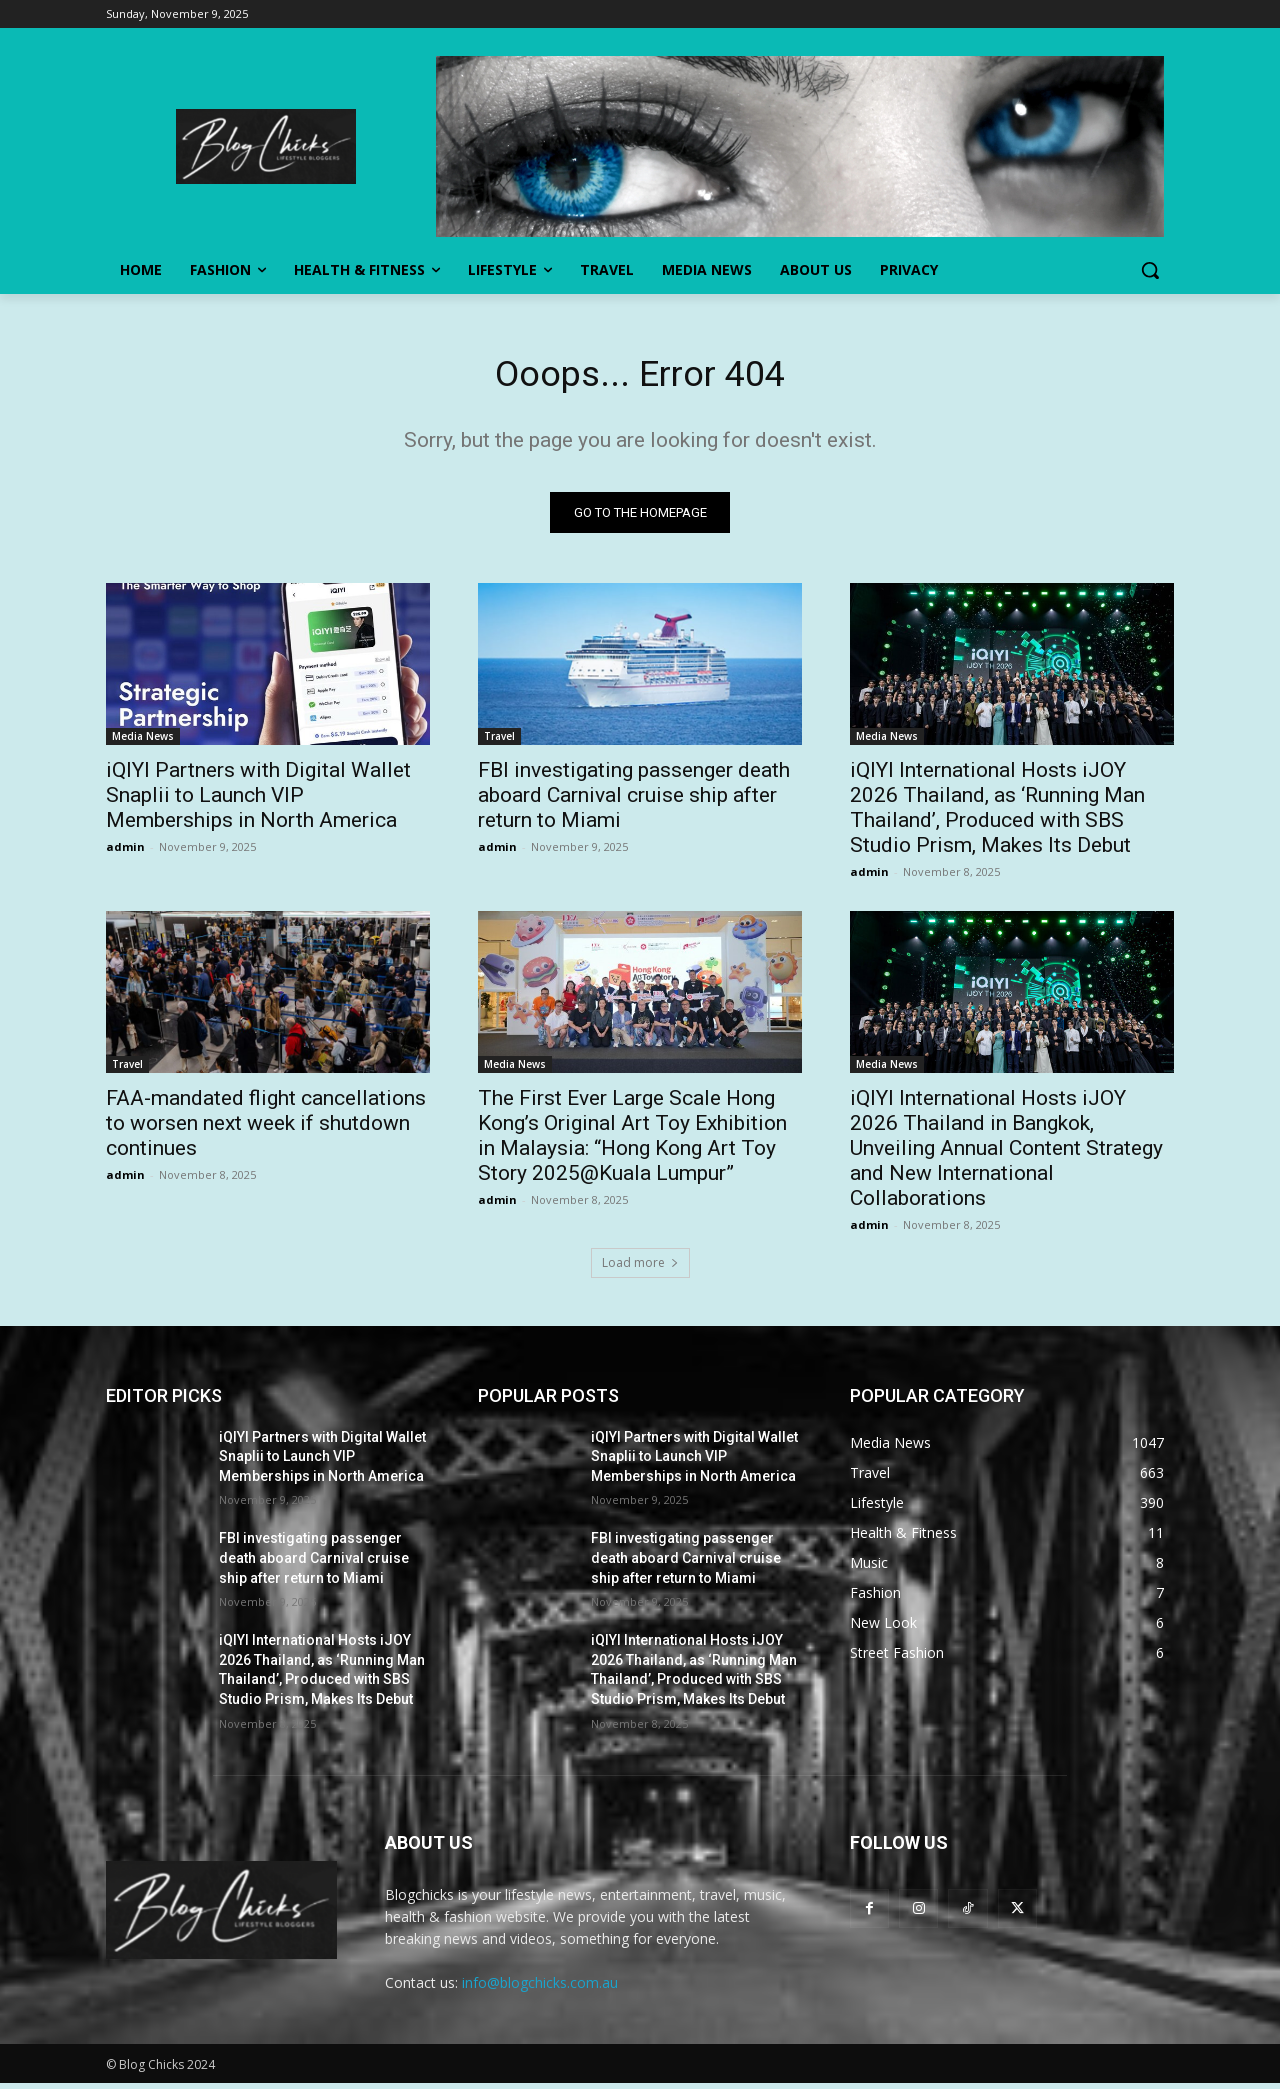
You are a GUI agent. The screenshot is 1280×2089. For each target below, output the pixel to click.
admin (125, 851)
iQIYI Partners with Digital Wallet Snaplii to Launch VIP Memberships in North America (258, 800)
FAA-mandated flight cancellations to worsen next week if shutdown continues (266, 1128)
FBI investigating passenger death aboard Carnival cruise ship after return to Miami (634, 800)
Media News (143, 741)
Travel (499, 741)
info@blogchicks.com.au (540, 1987)
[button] (1150, 270)
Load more (640, 1267)
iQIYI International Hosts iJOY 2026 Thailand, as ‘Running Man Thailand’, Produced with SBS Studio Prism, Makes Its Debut (997, 812)
